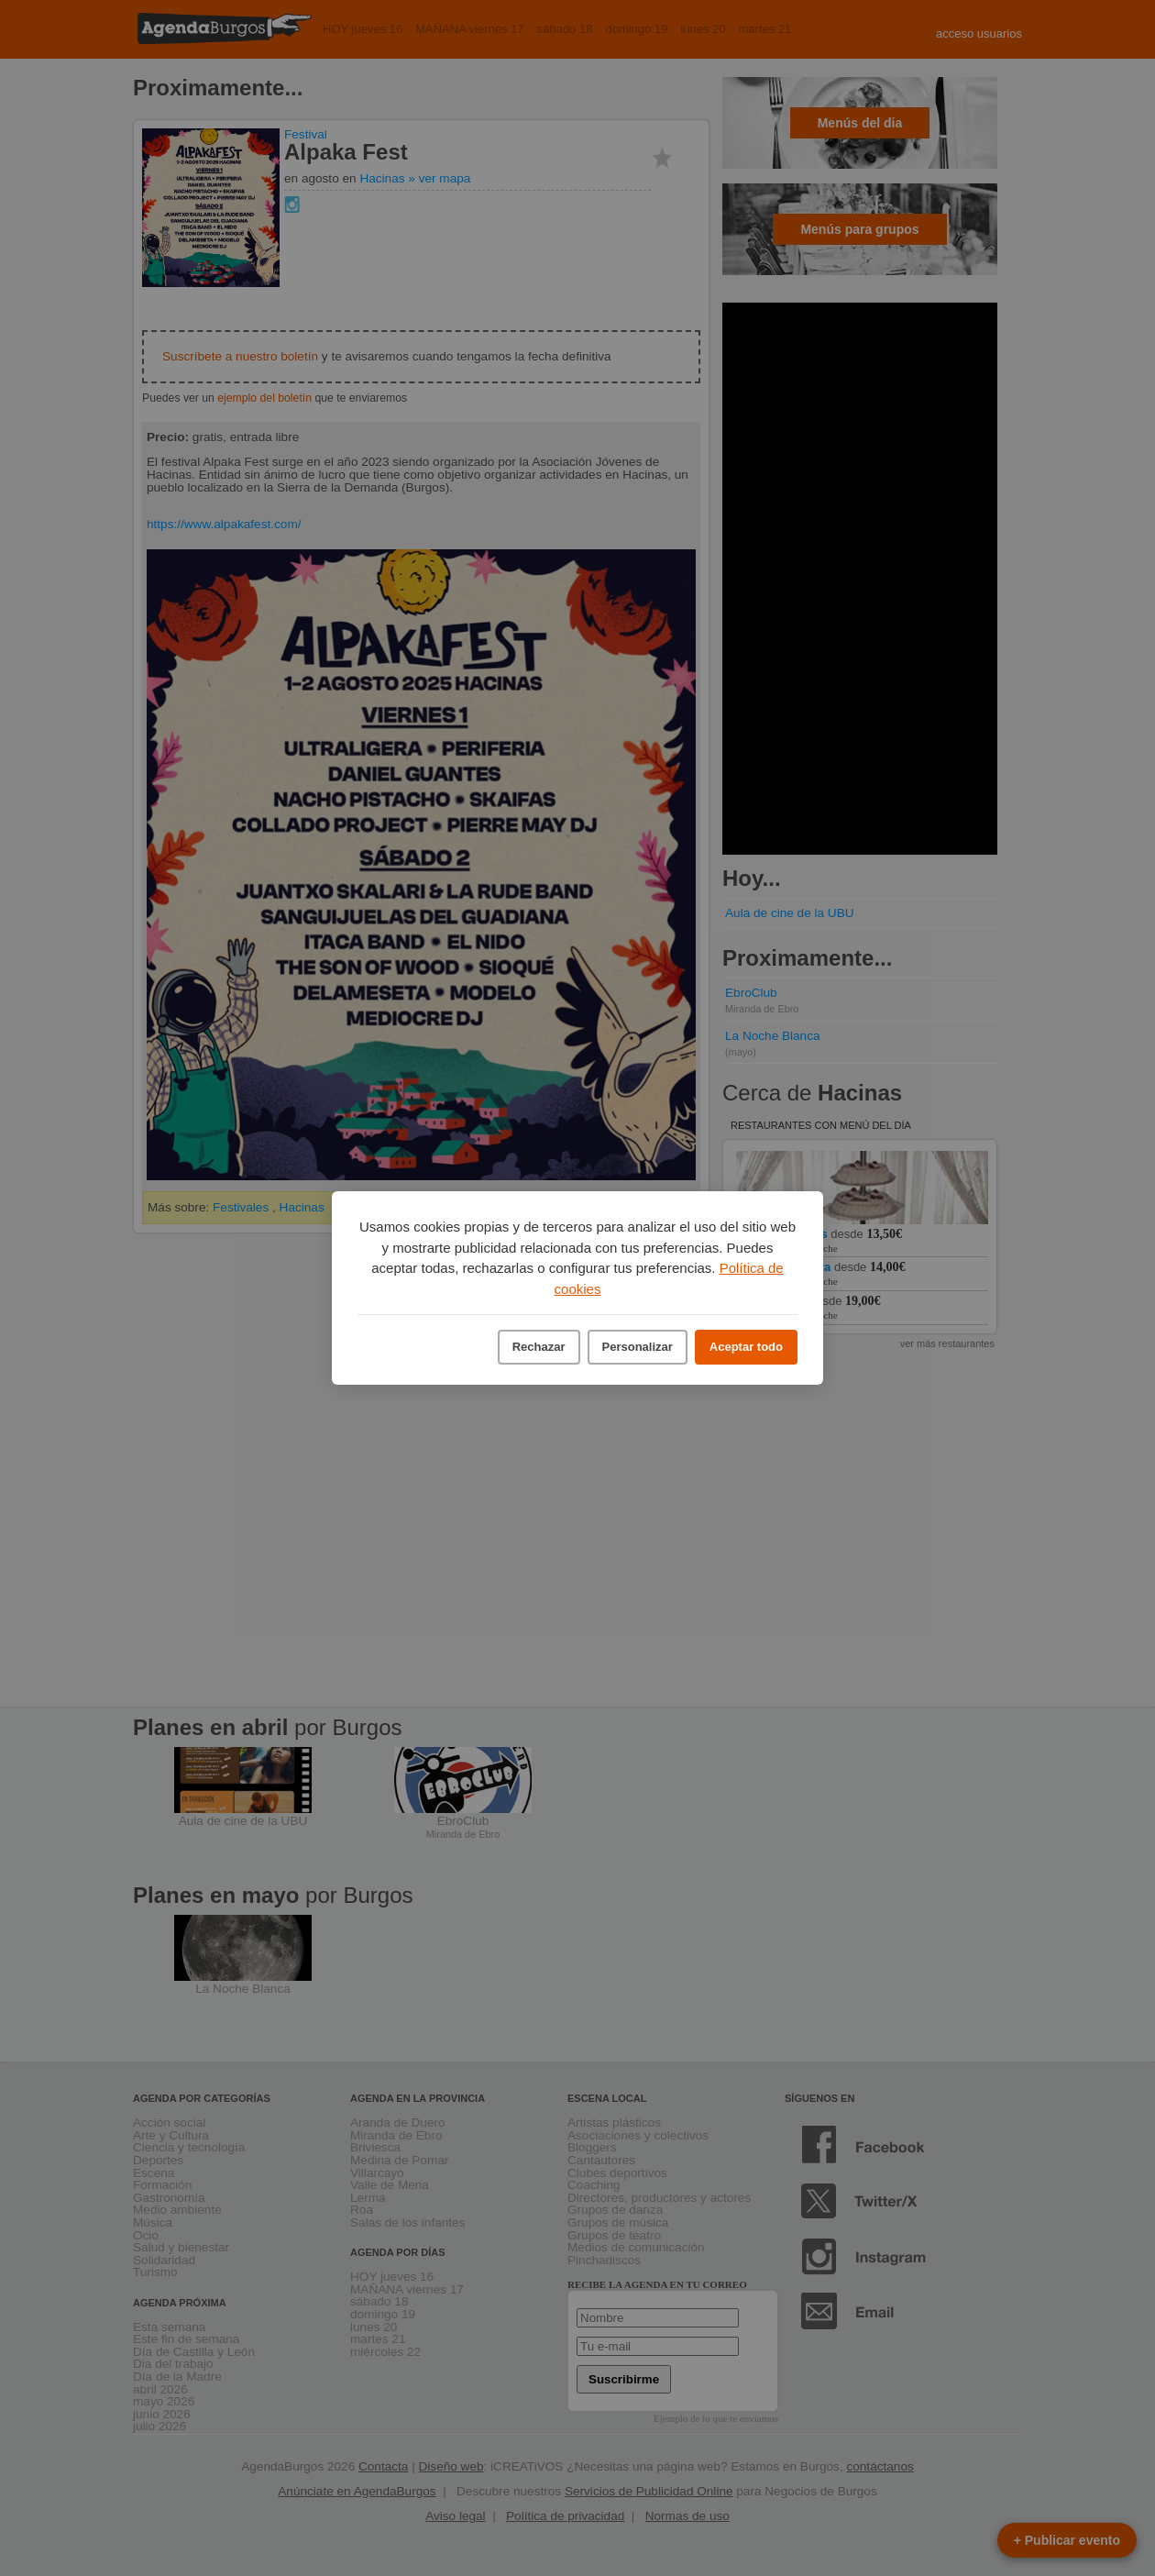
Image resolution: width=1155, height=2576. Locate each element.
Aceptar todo (746, 1347)
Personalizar (637, 1347)
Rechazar (539, 1347)
